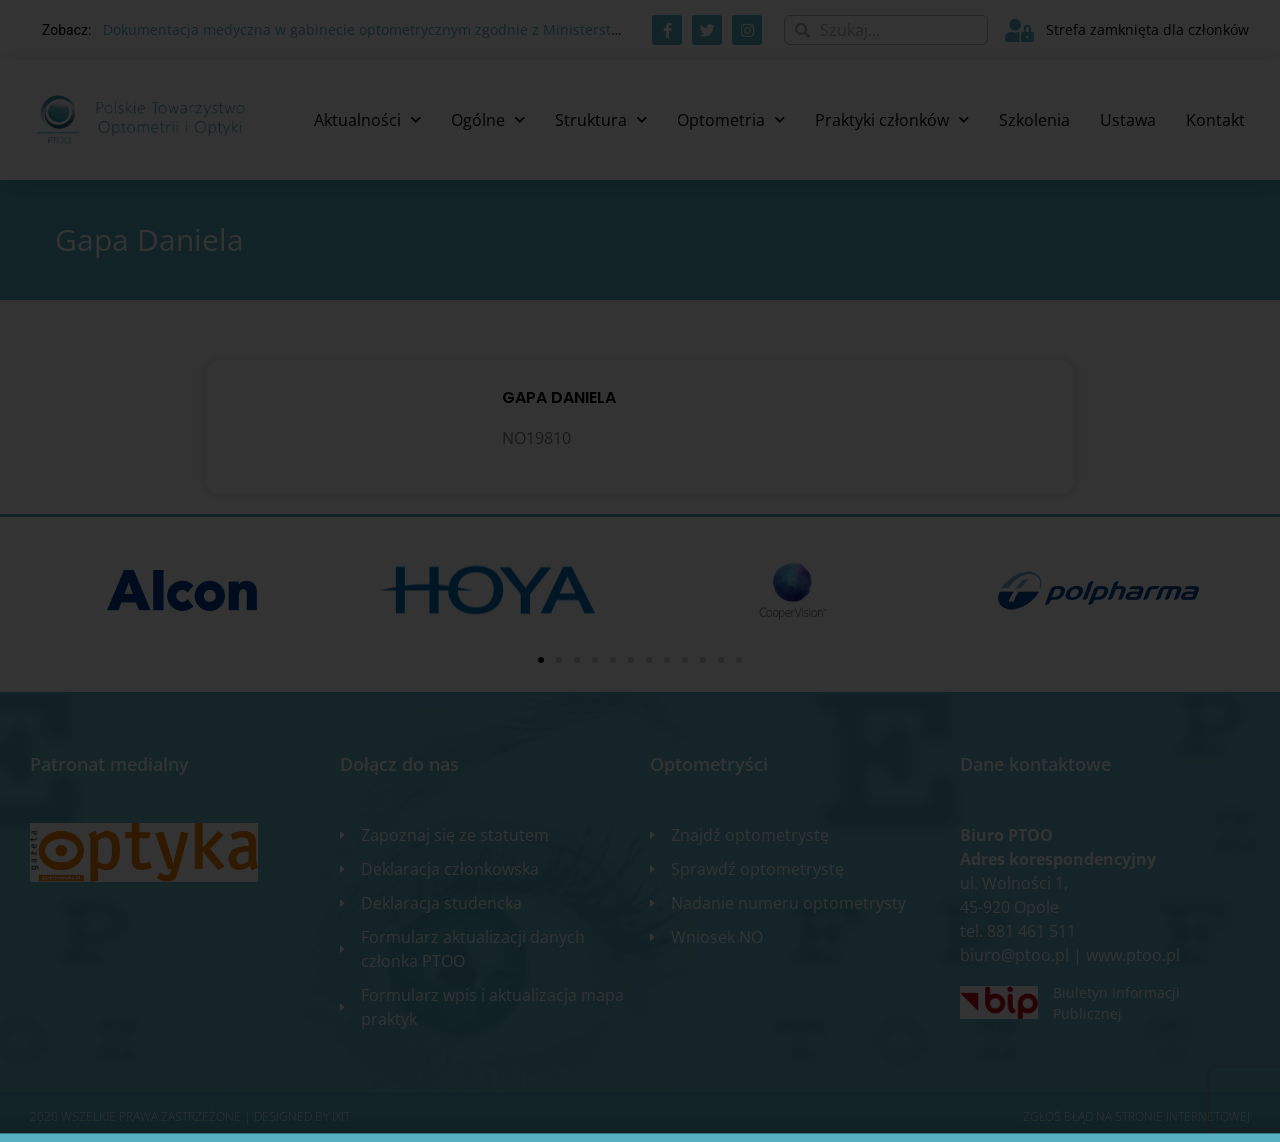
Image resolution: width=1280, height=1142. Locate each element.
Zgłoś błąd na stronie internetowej (1136, 1116)
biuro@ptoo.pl (1014, 955)
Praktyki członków (892, 119)
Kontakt (1215, 120)
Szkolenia (1034, 120)
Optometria (731, 119)
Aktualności (367, 119)
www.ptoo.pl (1133, 955)
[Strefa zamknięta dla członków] (1019, 30)
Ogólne (488, 119)
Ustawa (1128, 120)
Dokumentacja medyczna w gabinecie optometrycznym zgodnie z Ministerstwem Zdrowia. (404, 29)
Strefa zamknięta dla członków (1147, 29)
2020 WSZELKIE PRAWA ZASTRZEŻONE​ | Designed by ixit (190, 1116)
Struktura (601, 119)
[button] (541, 660)
